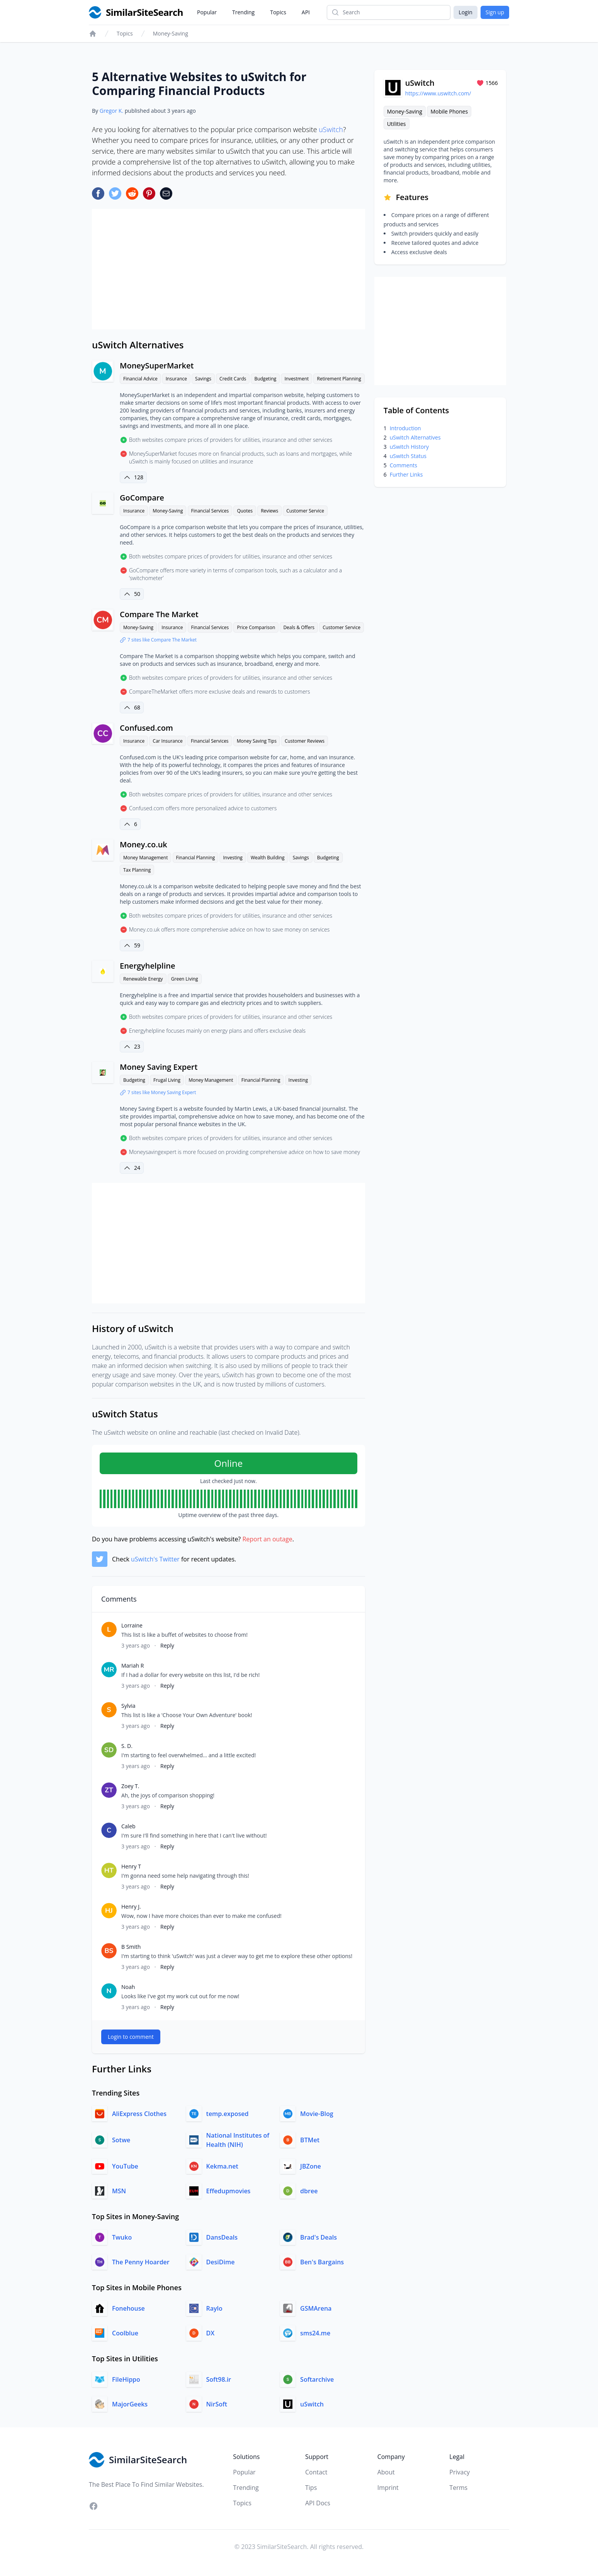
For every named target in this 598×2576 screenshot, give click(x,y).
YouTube (125, 2166)
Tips (311, 2487)
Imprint (388, 2487)
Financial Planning (195, 857)
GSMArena (315, 2308)
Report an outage (267, 1539)
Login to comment (131, 2036)
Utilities (396, 123)
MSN (119, 2191)
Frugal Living (166, 1080)
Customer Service (305, 510)
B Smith (131, 1946)
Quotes (245, 510)
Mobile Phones (449, 111)
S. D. (127, 1746)
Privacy (459, 2472)
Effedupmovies (228, 2191)
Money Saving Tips (257, 741)
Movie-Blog (316, 2113)
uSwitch (331, 129)
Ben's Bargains (322, 2262)
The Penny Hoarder (141, 2262)
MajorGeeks (130, 2404)
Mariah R (132, 1665)
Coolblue (125, 2333)
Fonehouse (128, 2308)
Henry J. (131, 1906)
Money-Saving (170, 33)
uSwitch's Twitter (155, 1559)
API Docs (317, 2503)
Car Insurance (167, 741)
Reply (167, 1645)
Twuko (122, 2237)
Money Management (145, 857)
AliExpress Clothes (139, 2113)
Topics (278, 12)
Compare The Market (159, 614)
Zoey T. (130, 1786)
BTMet (309, 2140)
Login (465, 12)
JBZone (310, 2166)
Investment (296, 378)
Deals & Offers (298, 627)
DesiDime (220, 2262)
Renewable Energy (143, 979)
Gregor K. (111, 110)
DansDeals (222, 2237)
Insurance (176, 378)
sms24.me (315, 2333)
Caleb (128, 1826)
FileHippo (126, 2379)
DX (210, 2333)
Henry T (131, 1866)
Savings (203, 378)
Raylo (214, 2308)
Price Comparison (256, 627)
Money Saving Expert (158, 1067)
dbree (309, 2191)
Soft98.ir (218, 2379)
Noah (128, 1987)
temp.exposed (227, 2113)
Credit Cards (232, 378)
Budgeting (265, 378)
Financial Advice (140, 378)
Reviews (269, 510)
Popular (207, 12)
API (306, 12)
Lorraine (132, 1625)
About (386, 2472)
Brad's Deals (318, 2237)
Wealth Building (268, 857)
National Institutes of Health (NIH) (238, 2140)
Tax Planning (137, 870)
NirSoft (217, 2404)
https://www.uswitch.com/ (438, 93)
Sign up (495, 12)
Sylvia (128, 1705)
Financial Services (210, 510)
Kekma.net (222, 2166)
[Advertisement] (228, 269)
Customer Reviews (304, 741)
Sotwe (121, 2140)
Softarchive (317, 2379)
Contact (316, 2472)
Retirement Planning (339, 378)
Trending (243, 12)
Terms (458, 2487)
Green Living (184, 979)
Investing (232, 857)
